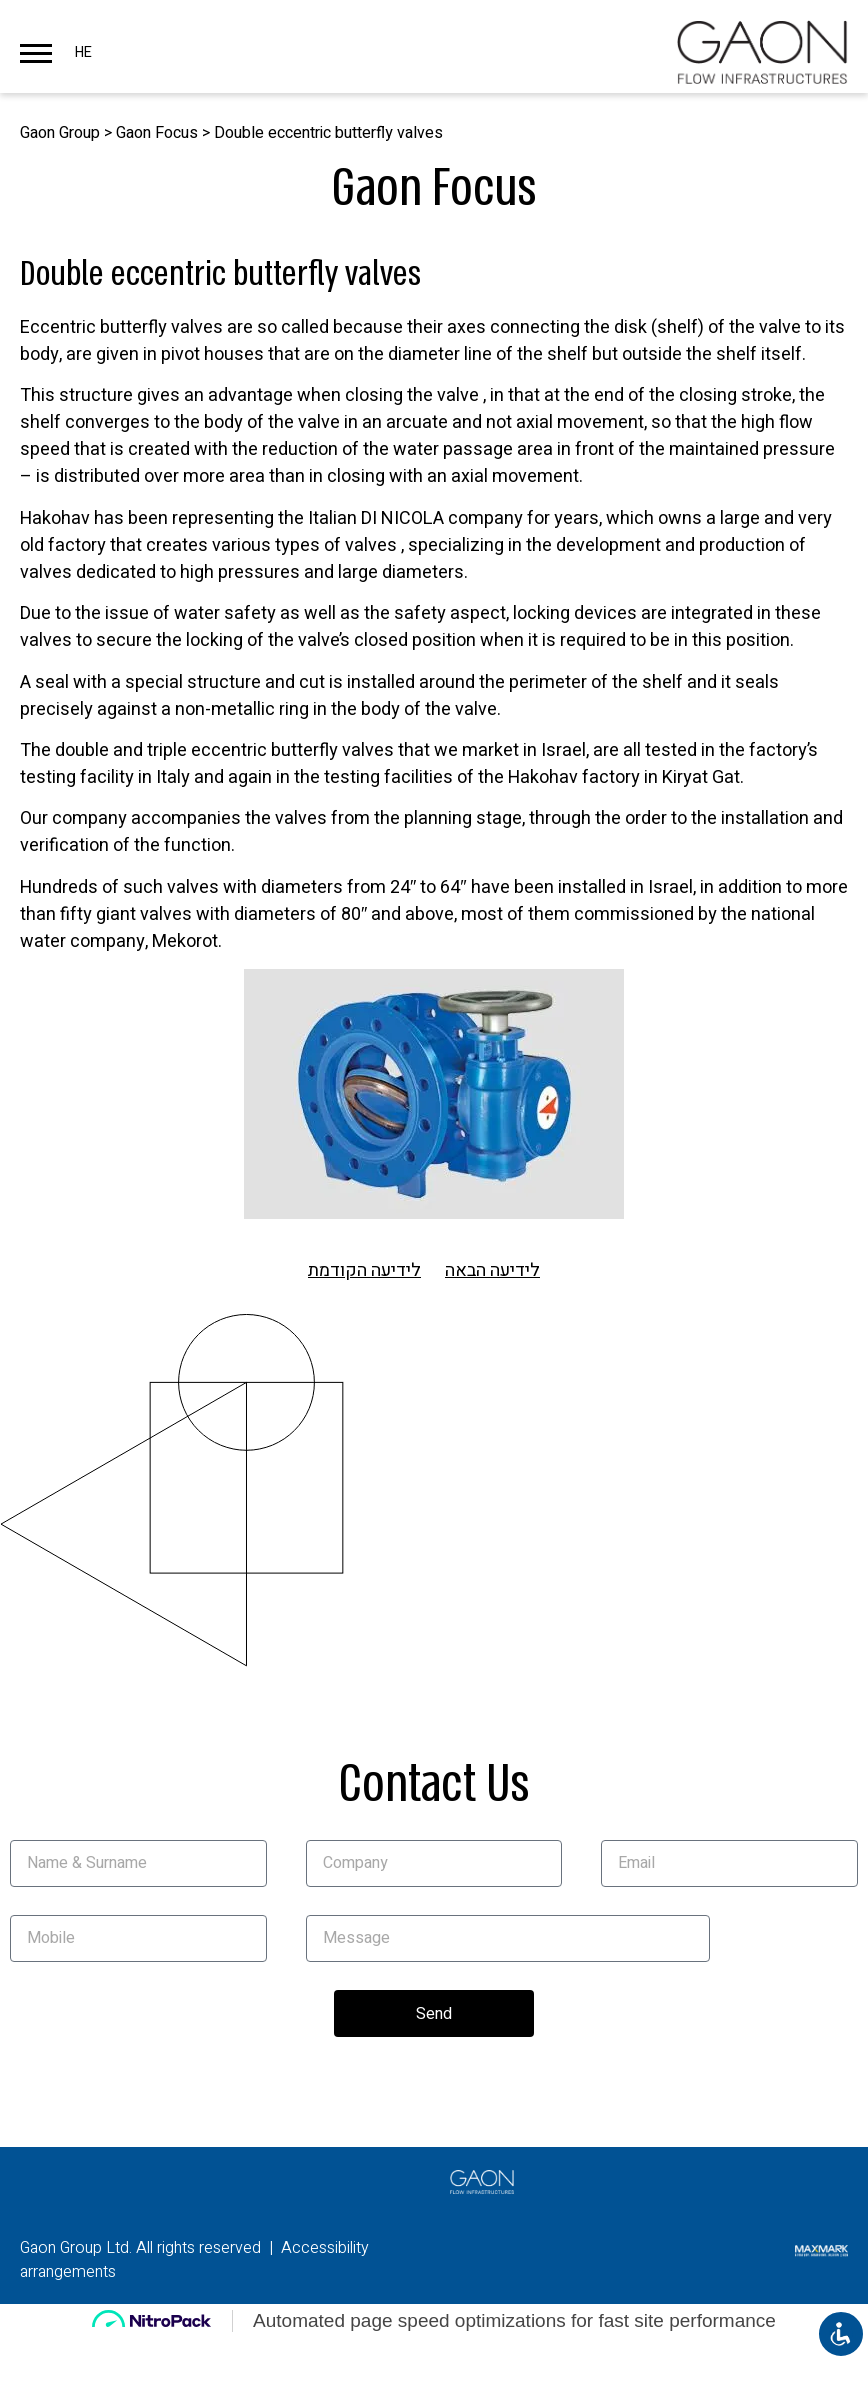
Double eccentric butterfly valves (328, 133)
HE (83, 52)
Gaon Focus (157, 133)
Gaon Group (60, 133)
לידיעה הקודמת (364, 1270)
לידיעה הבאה (492, 1270)
